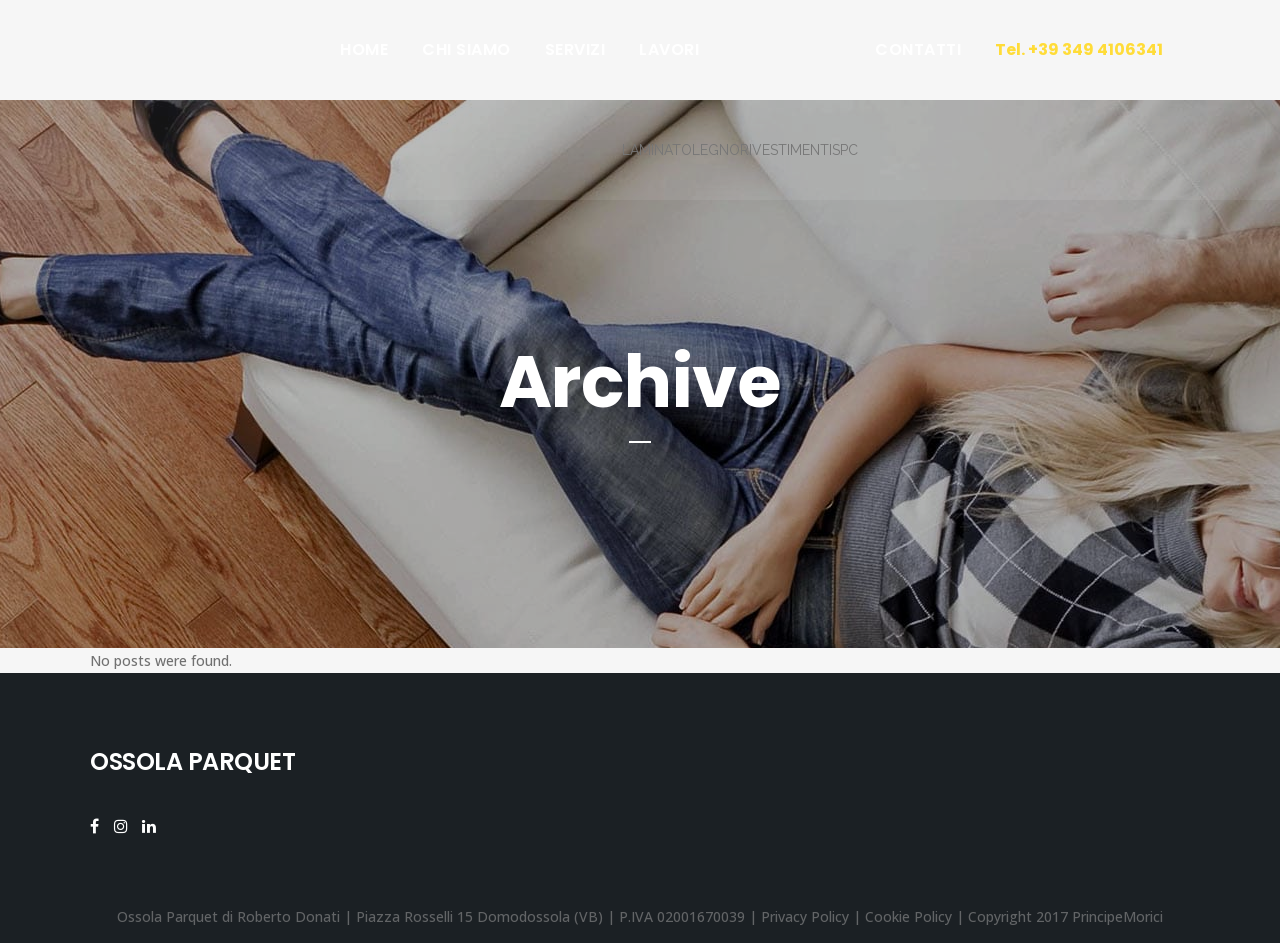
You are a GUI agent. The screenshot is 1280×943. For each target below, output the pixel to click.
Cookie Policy (908, 916)
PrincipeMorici (1117, 916)
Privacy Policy (805, 916)
